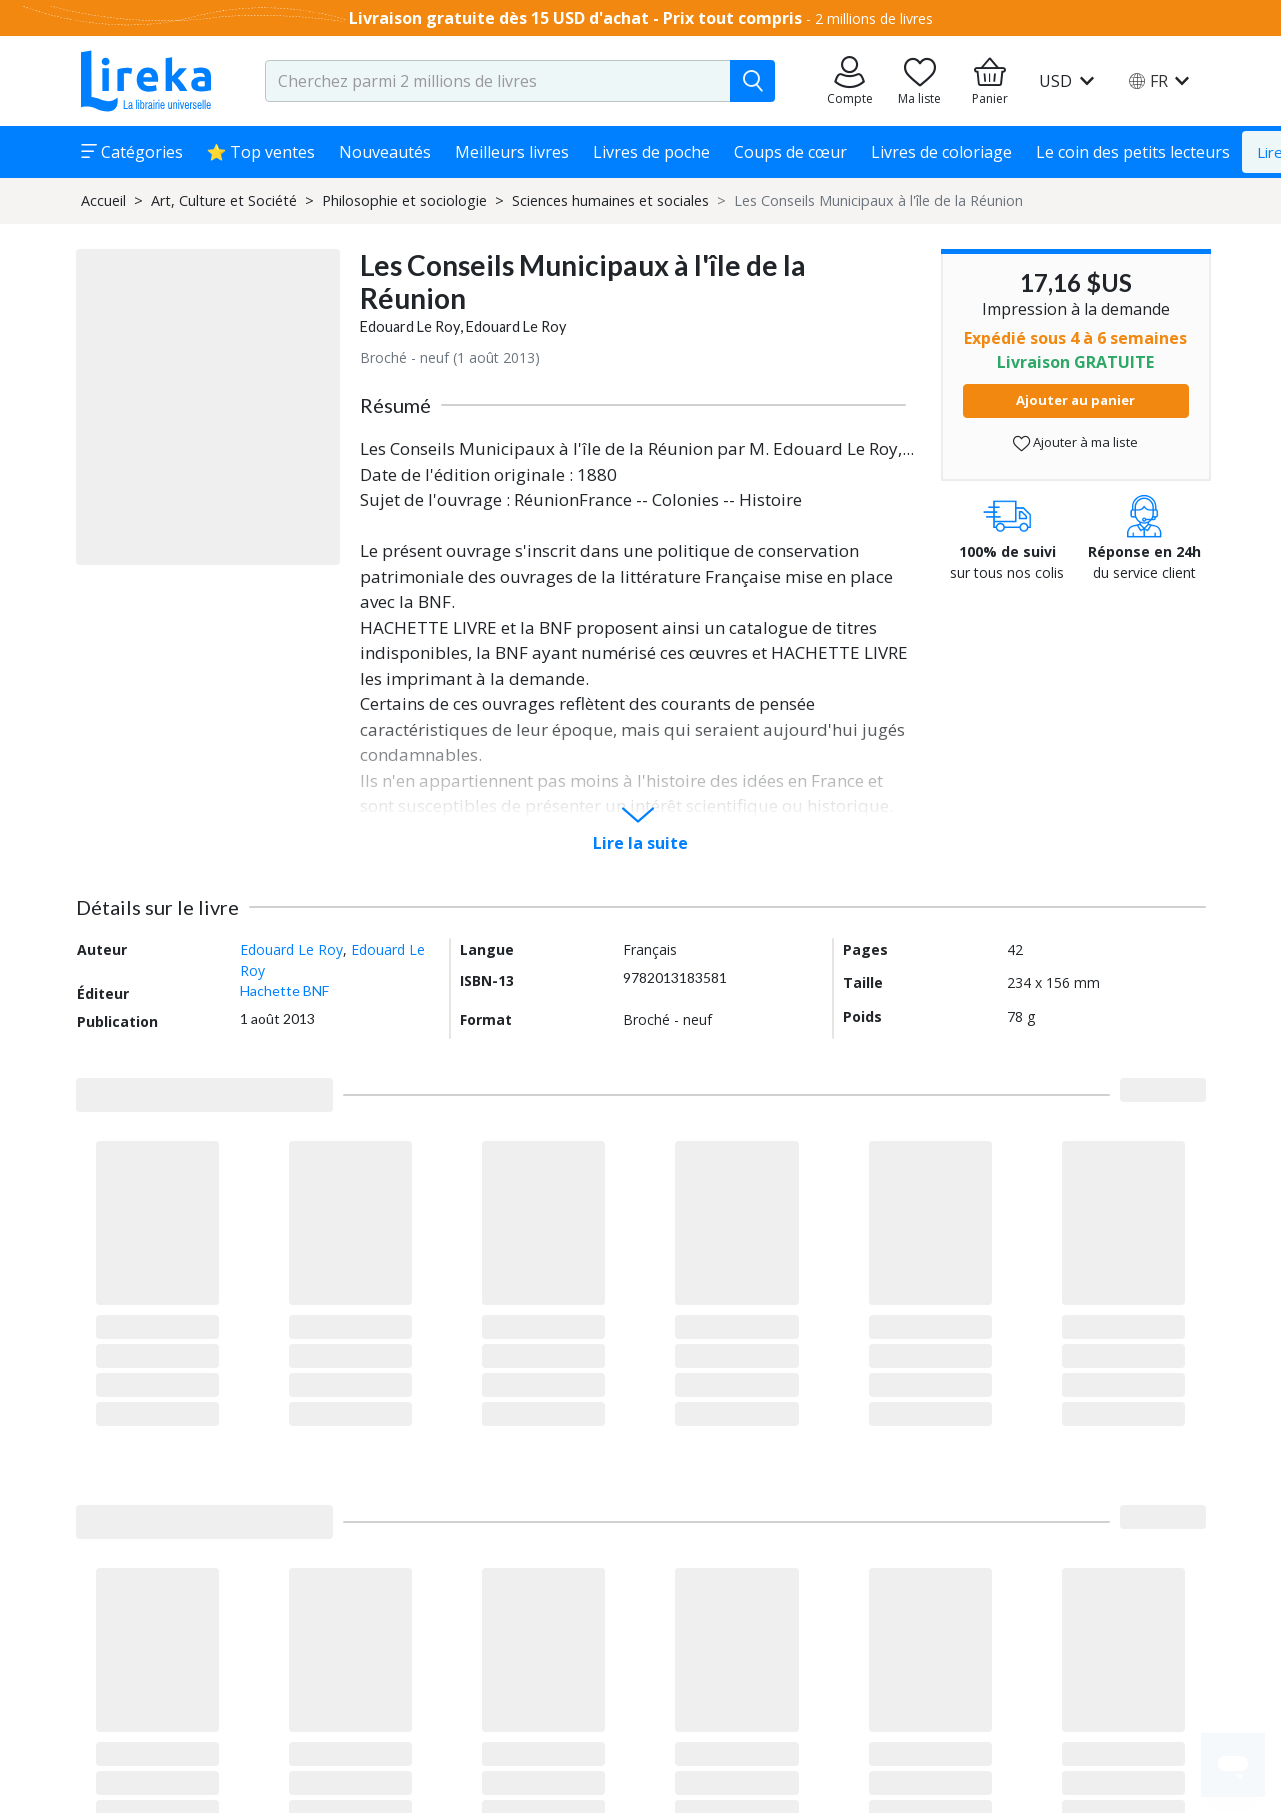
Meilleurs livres (512, 152)
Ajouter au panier (1075, 400)
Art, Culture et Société (224, 200)
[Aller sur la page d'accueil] (146, 81)
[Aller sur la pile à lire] (920, 81)
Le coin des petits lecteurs (1133, 152)
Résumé (395, 405)
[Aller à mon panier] (990, 81)
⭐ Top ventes (261, 152)
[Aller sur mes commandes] (850, 81)
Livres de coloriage (941, 152)
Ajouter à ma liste (1075, 442)
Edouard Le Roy (410, 326)
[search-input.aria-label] (498, 81)
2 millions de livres (874, 18)
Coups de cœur (790, 152)
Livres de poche (651, 152)
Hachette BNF (284, 990)
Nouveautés (385, 152)
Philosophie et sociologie (404, 200)
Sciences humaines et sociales (610, 200)
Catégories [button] (132, 152)
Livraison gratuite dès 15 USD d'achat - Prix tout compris (575, 18)
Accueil (103, 200)
